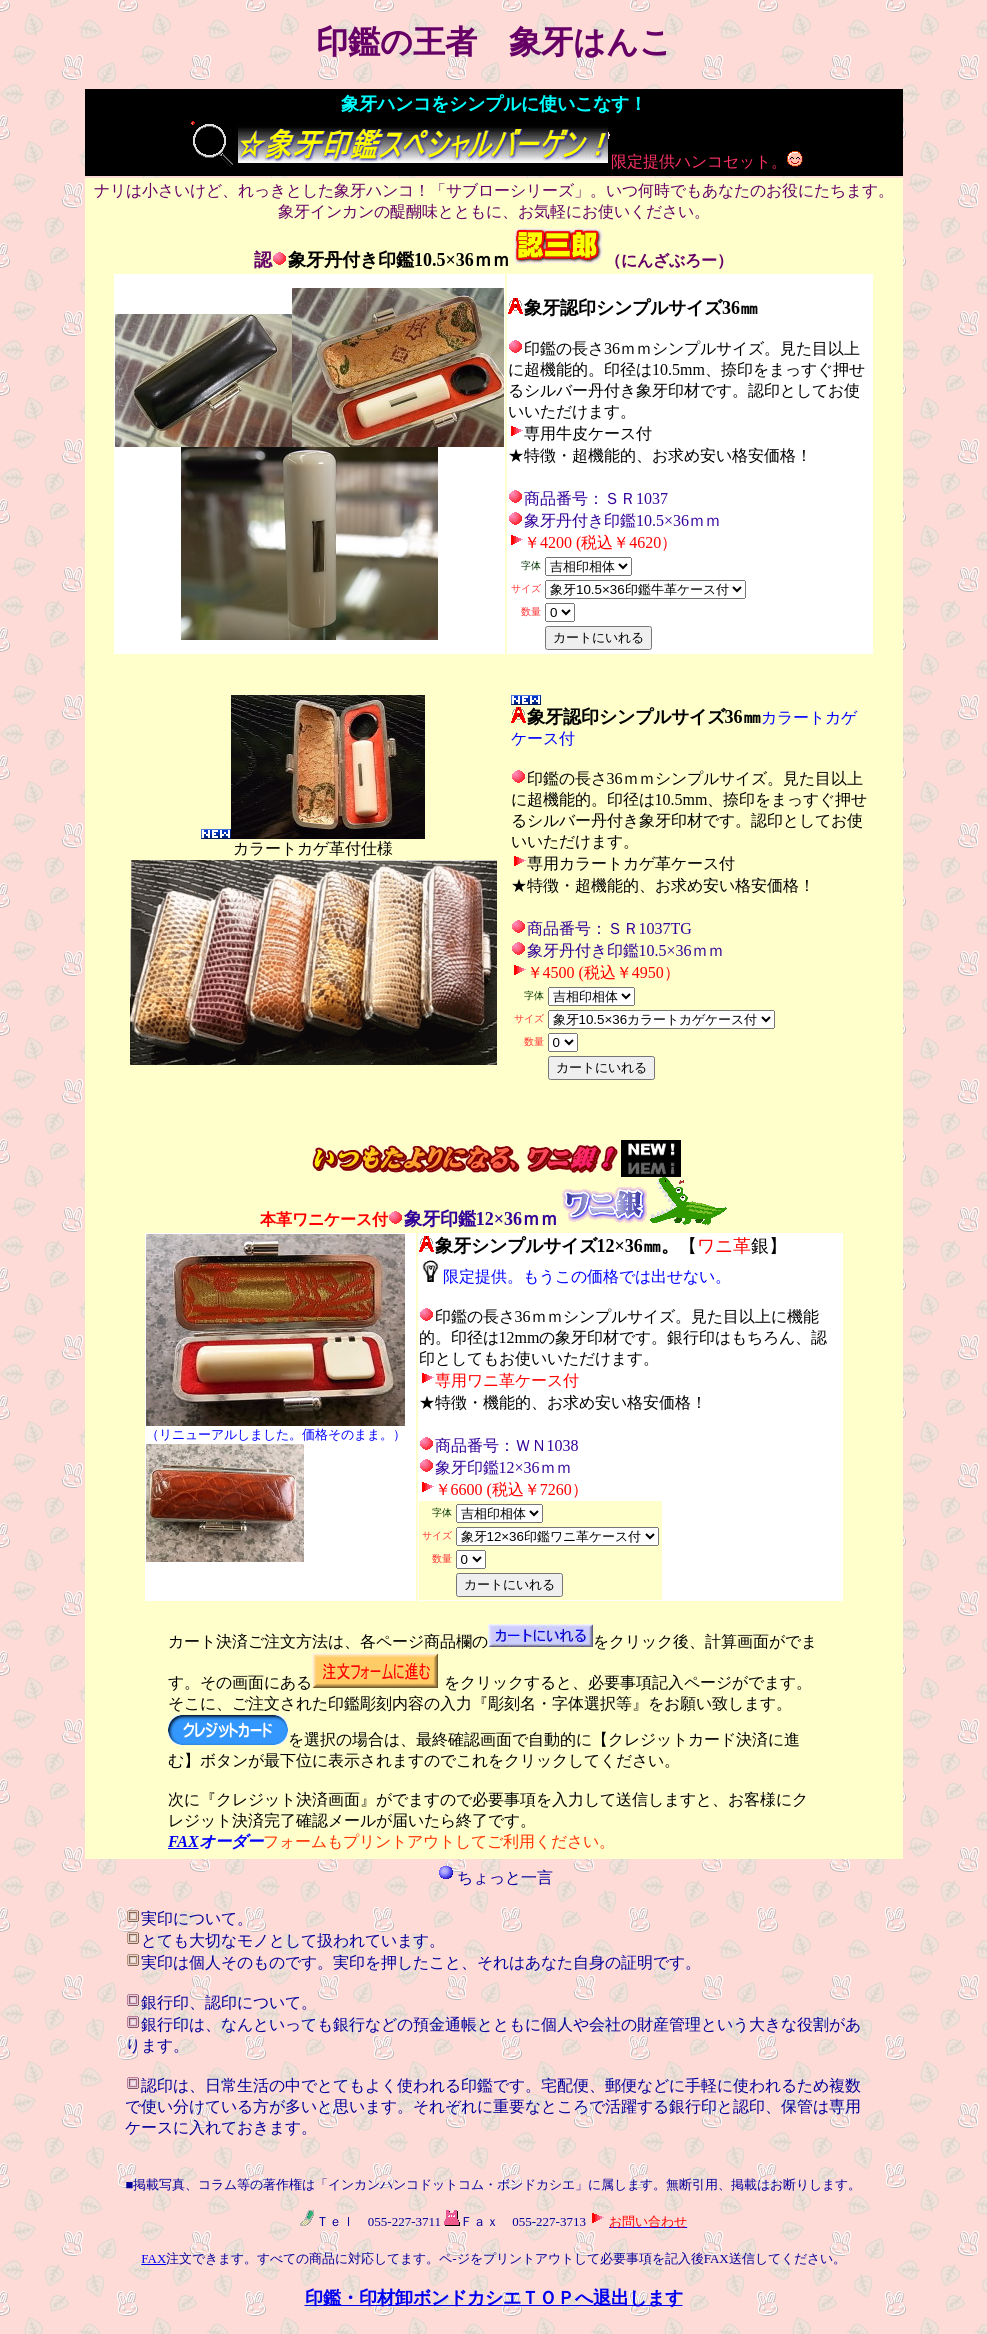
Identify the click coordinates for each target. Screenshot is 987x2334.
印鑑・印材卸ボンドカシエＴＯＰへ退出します (494, 2298)
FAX (183, 1841)
